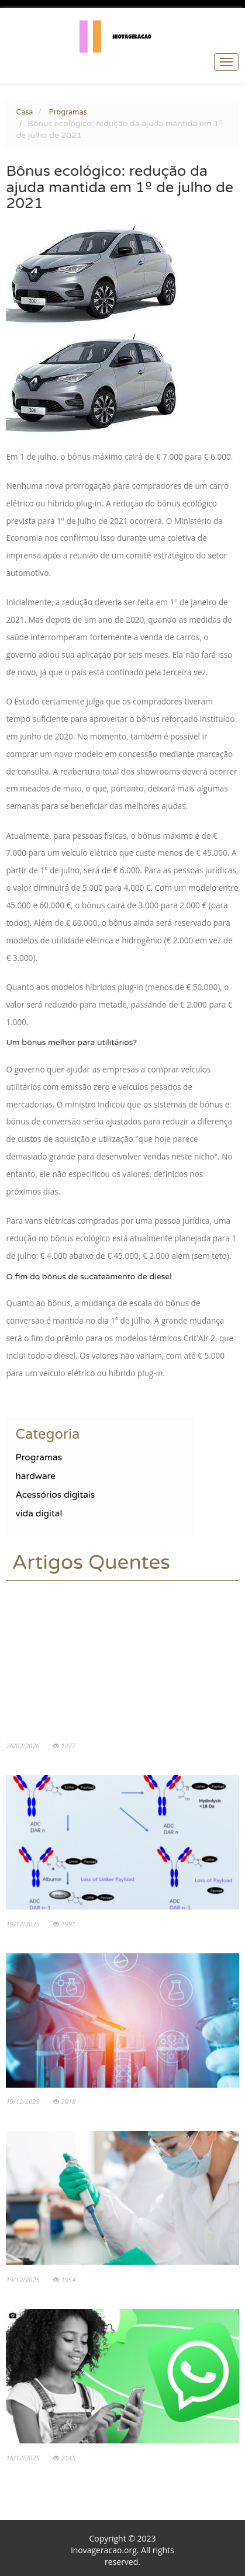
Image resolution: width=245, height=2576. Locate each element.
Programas (68, 112)
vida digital (38, 1513)
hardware (35, 1476)
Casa (24, 112)
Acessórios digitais (55, 1495)
